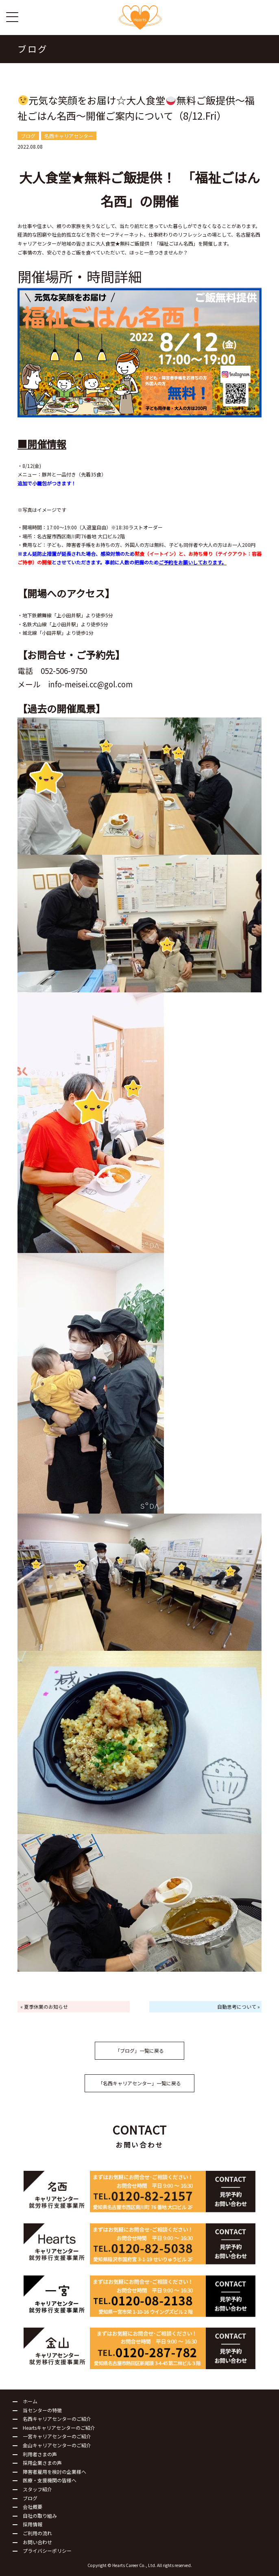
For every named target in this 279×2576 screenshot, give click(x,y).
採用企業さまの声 (42, 2462)
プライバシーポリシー (47, 2550)
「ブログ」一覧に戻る (139, 2050)
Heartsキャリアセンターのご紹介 (59, 2427)
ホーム (30, 2401)
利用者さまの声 (40, 2454)
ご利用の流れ (37, 2533)
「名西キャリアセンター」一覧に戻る (139, 2083)
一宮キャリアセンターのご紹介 (57, 2436)
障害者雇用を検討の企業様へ (54, 2471)
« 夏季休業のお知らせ (44, 2006)
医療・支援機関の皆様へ (49, 2480)
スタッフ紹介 (37, 2489)
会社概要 (32, 2506)
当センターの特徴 (42, 2410)
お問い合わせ (37, 2542)
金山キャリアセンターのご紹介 (57, 2445)
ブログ (30, 2498)
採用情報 (32, 2524)
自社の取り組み (40, 2515)
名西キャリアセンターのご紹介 (57, 2418)
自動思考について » (238, 2006)
